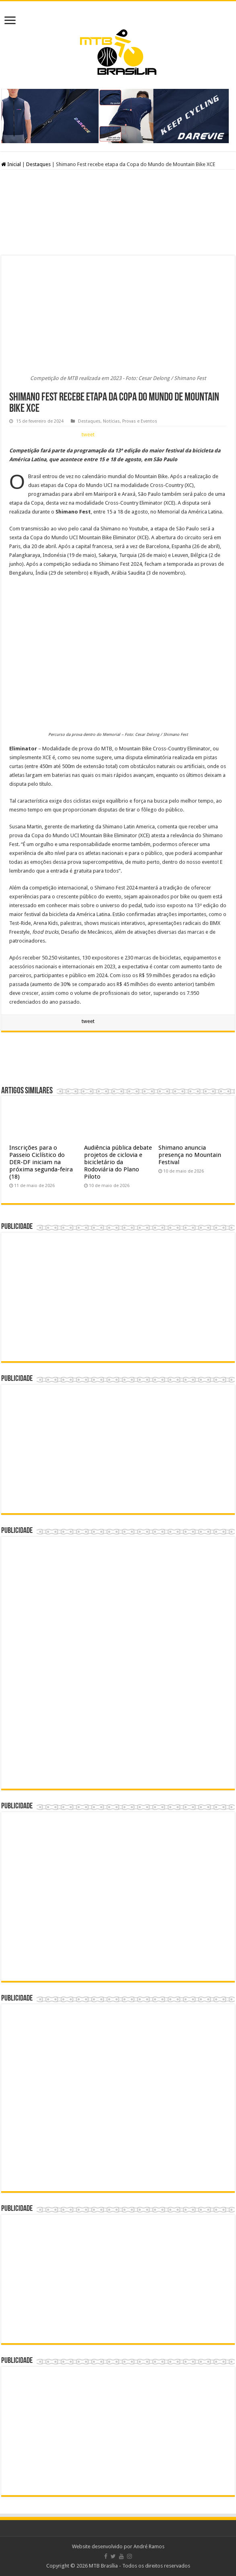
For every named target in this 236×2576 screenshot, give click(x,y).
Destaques (38, 164)
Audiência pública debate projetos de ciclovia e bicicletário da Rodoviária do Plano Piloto (118, 1162)
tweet (88, 434)
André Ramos (148, 2546)
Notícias (111, 421)
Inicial (11, 164)
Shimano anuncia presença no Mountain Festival (189, 1155)
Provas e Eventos (139, 421)
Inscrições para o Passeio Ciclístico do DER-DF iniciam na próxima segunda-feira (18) (41, 1162)
